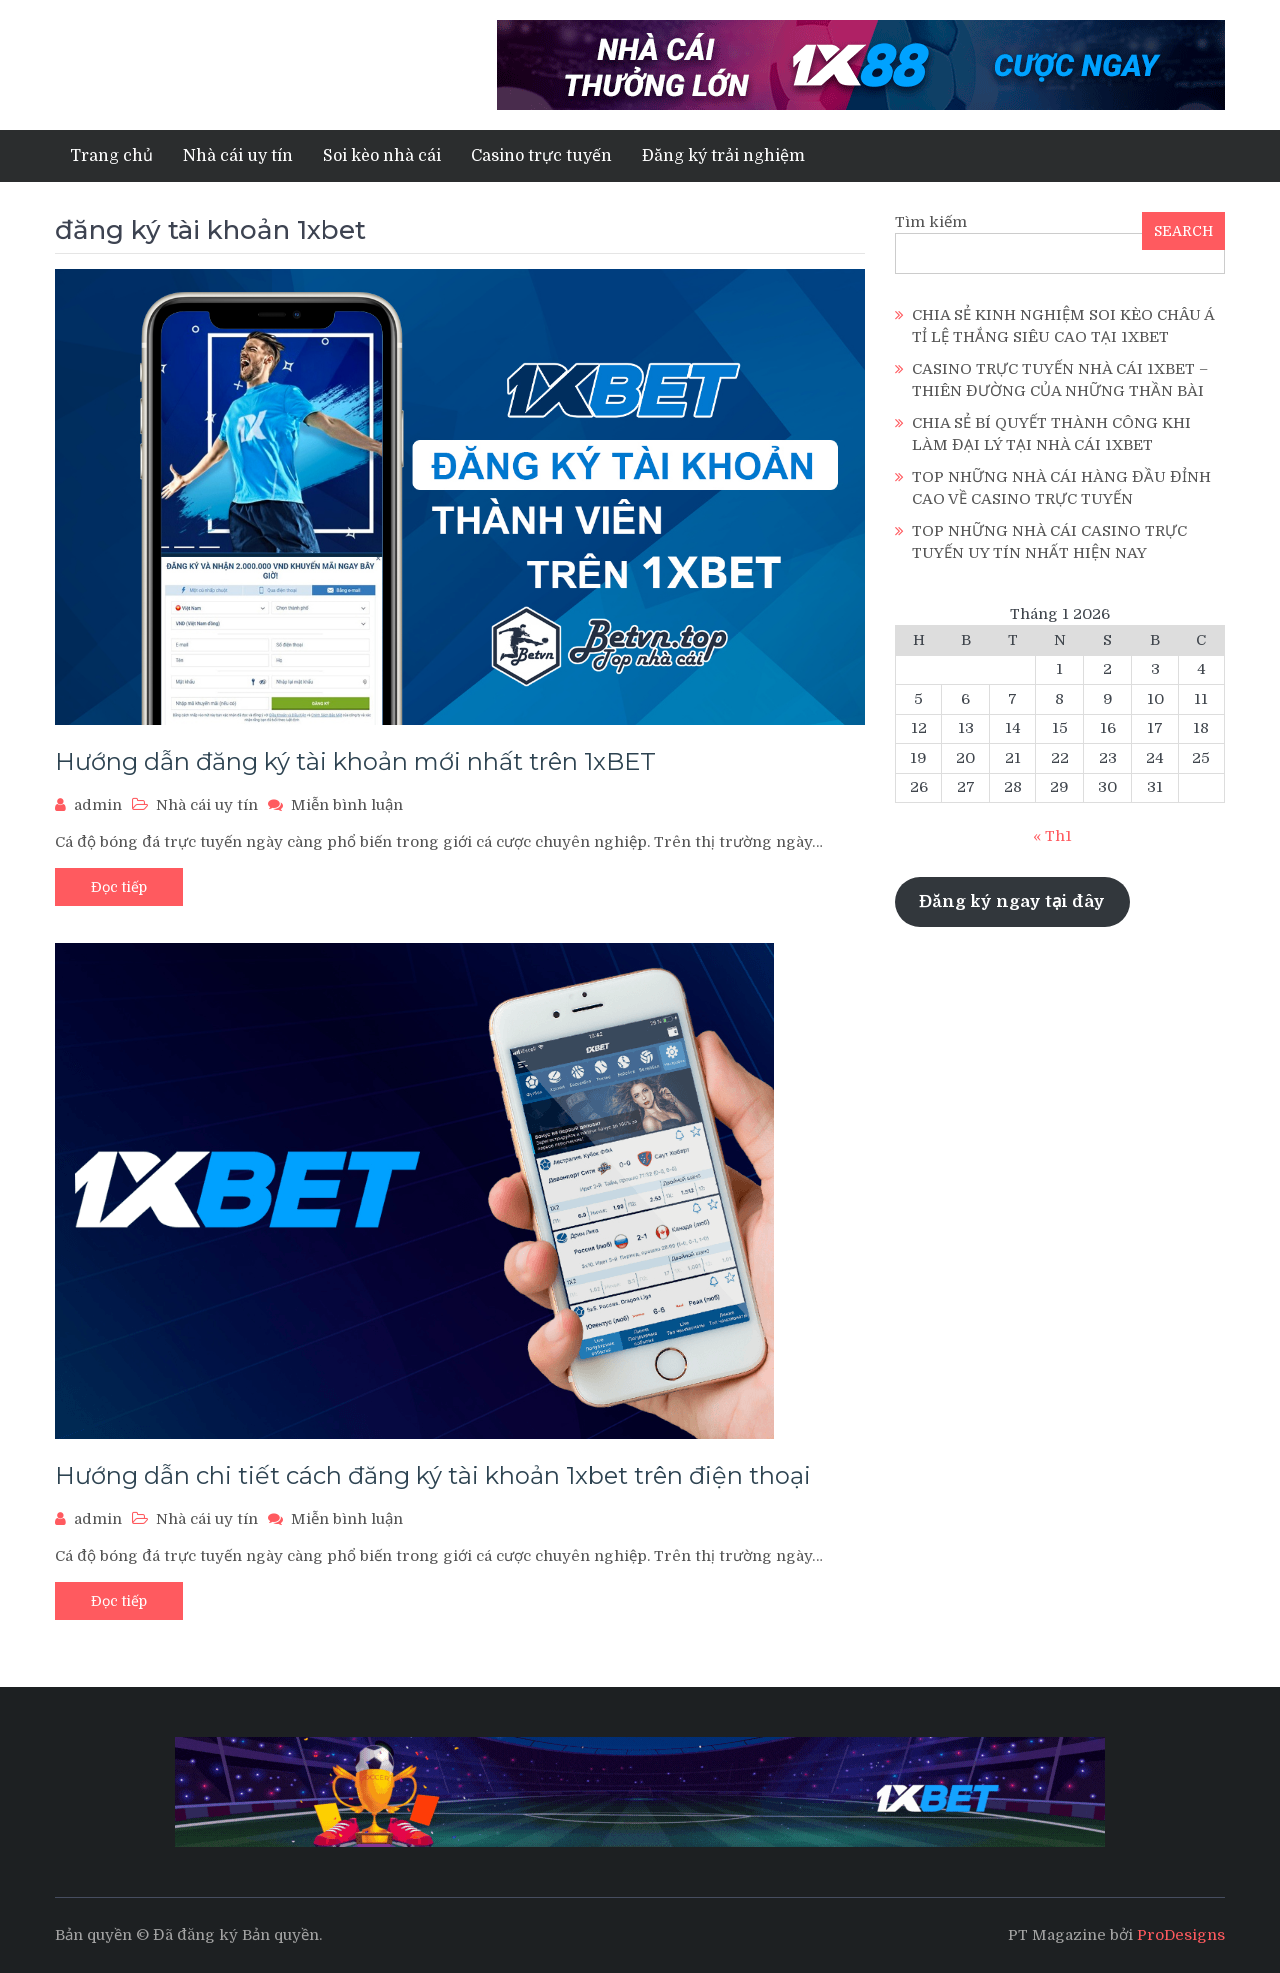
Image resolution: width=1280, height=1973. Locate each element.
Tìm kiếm (931, 222)
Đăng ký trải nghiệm (723, 156)
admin (98, 805)
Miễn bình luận (347, 805)
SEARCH (1183, 231)
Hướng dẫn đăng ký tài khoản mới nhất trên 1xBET (355, 761)
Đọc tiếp (119, 887)
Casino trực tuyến (541, 156)
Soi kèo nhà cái (382, 156)
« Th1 (1052, 836)
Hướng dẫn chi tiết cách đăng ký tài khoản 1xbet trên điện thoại (433, 1475)
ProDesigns (1181, 1935)
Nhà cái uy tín (238, 156)
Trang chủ (111, 156)
